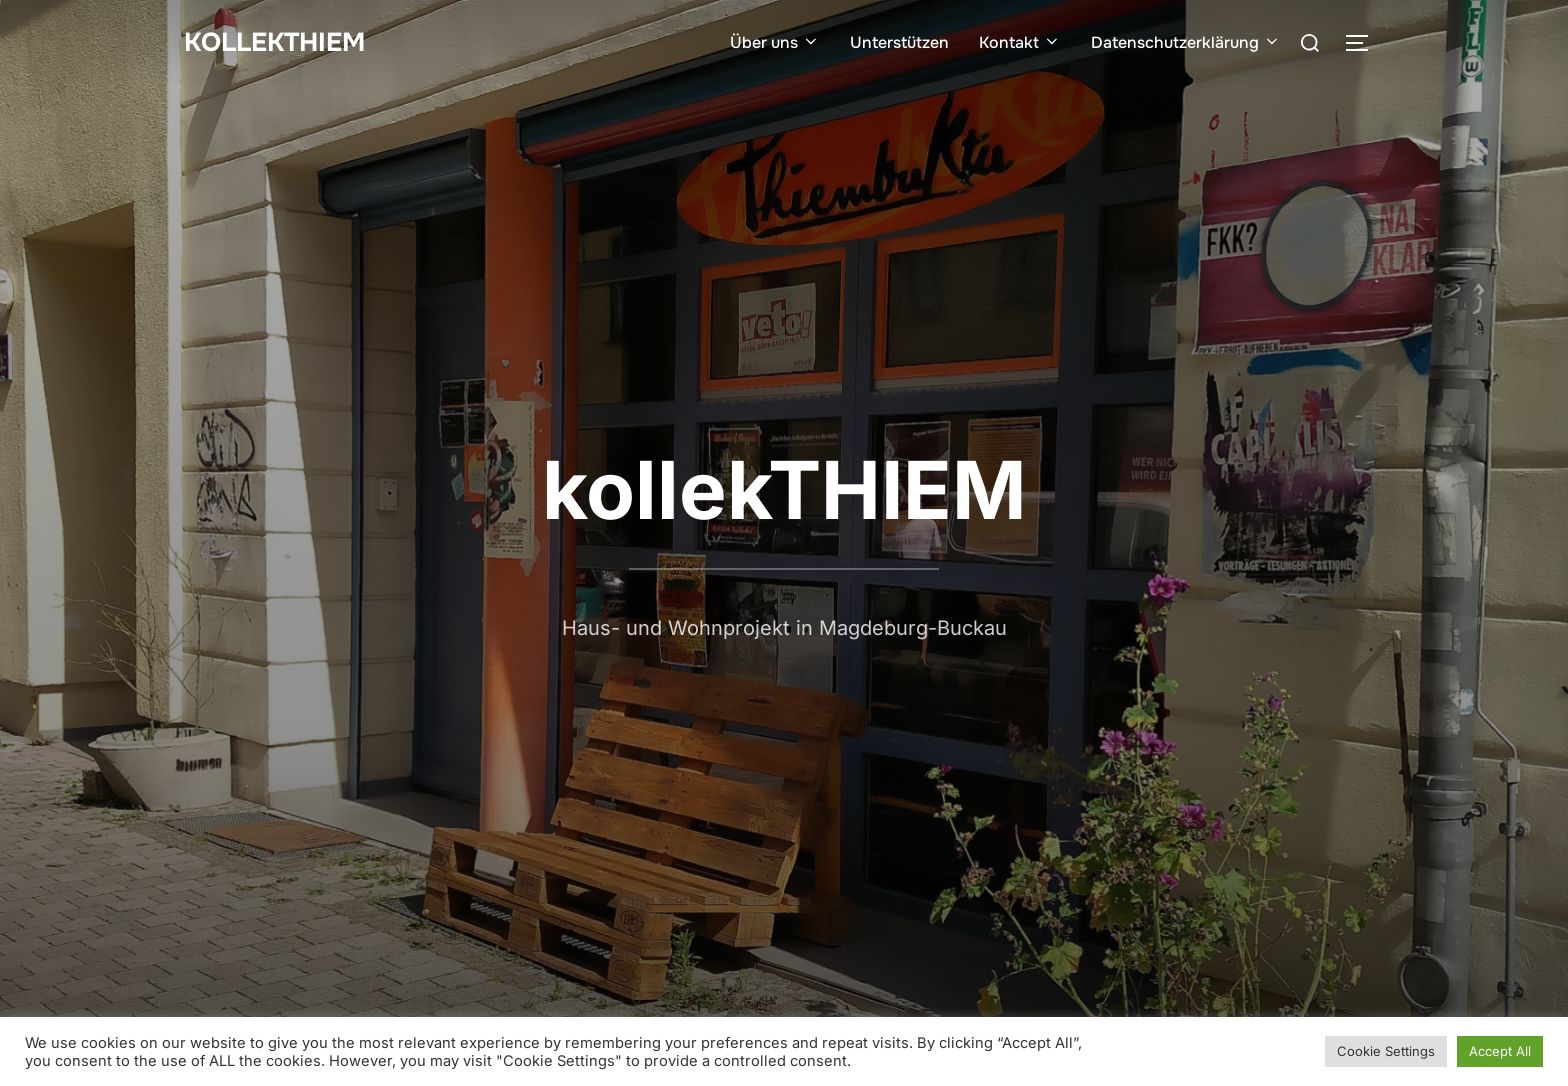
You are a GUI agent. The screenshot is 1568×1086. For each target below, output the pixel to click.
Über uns (775, 42)
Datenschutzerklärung (1186, 42)
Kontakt (1020, 42)
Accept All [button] (1500, 1051)
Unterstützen (899, 42)
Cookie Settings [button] (1386, 1051)
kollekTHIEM (274, 42)
